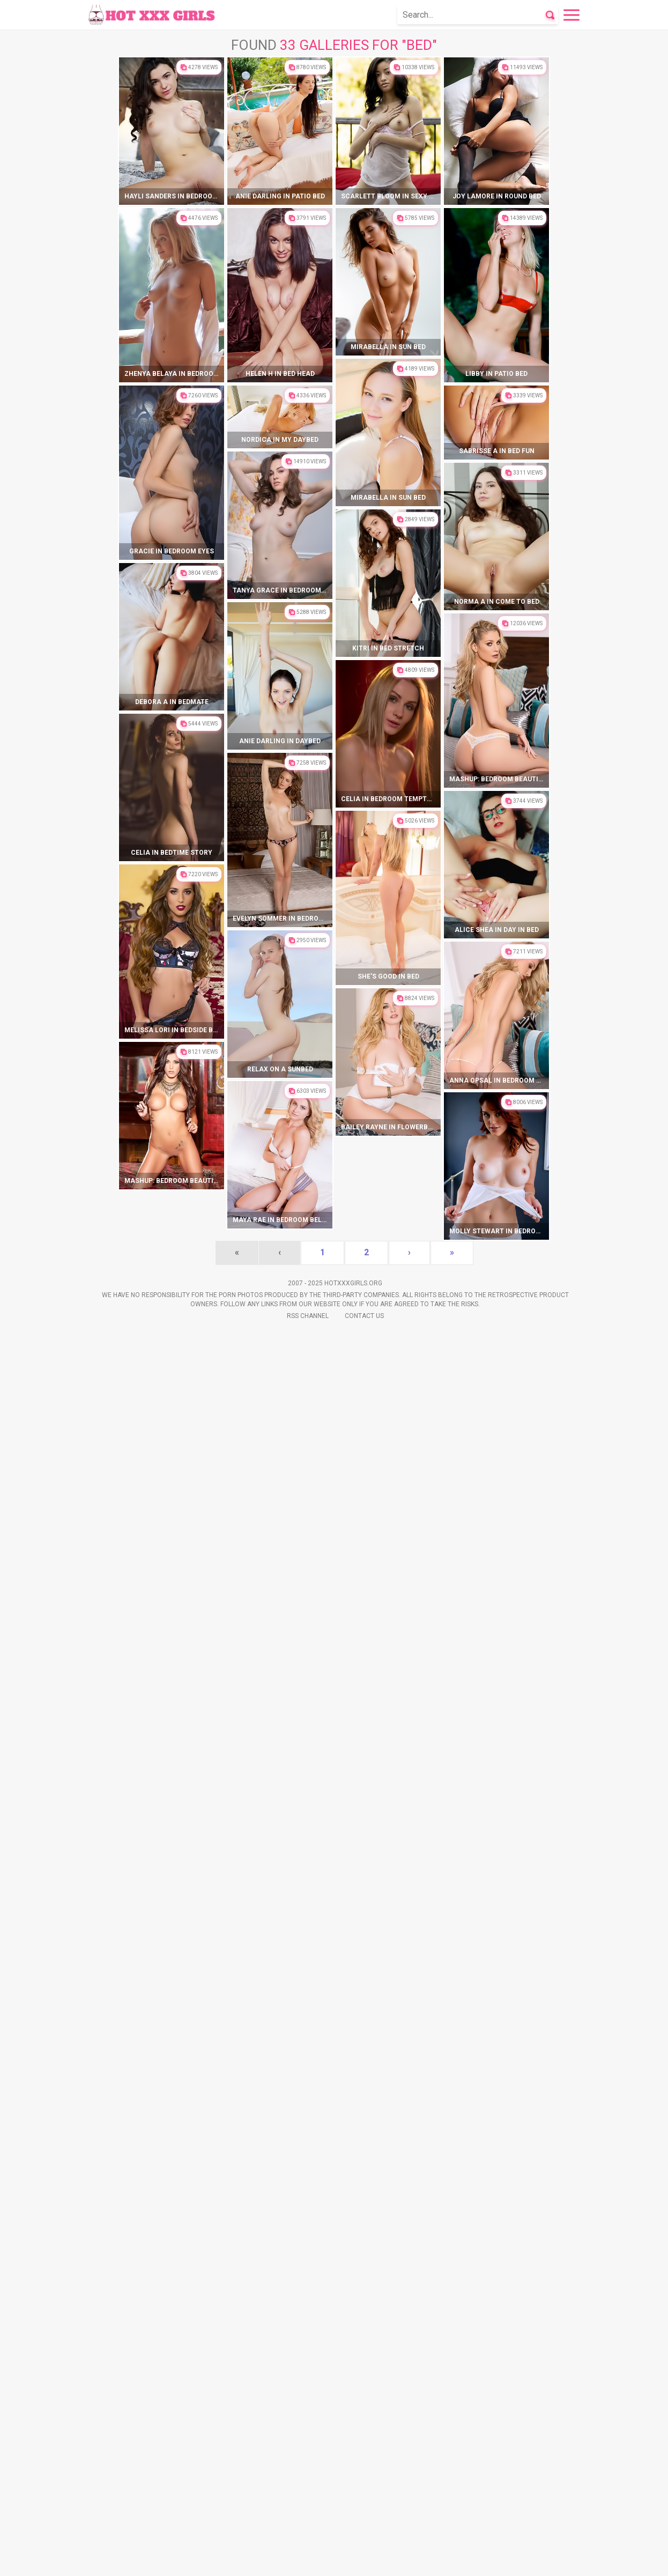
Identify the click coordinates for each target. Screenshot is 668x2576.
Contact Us (364, 2560)
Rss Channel (308, 2560)
